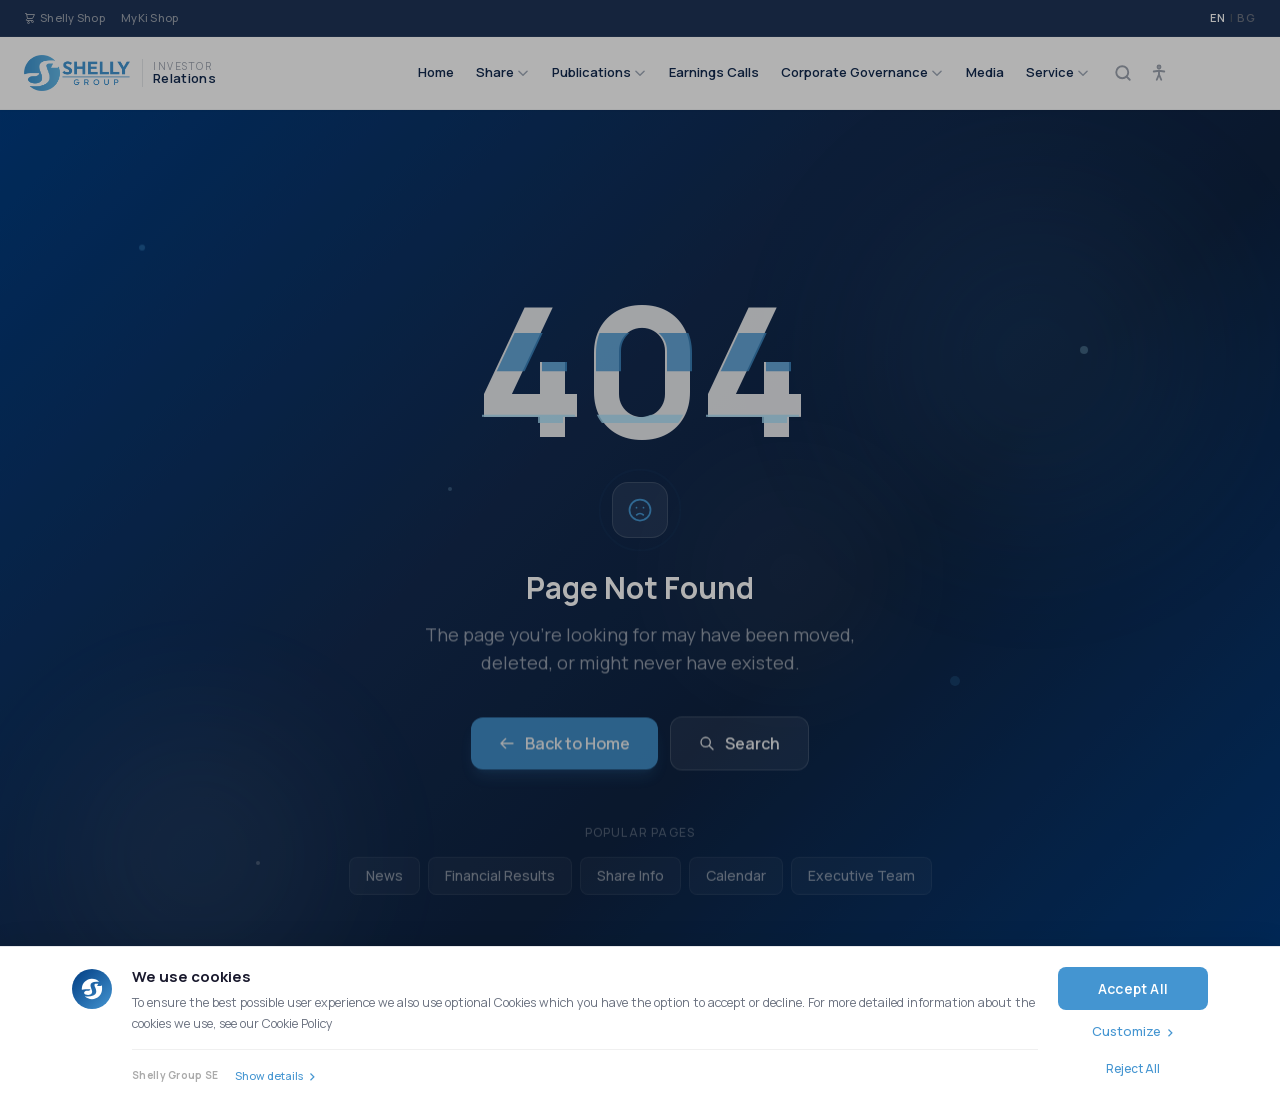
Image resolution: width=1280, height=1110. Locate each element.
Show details (269, 1075)
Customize (1126, 1031)
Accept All (1133, 988)
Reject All (1133, 1068)
